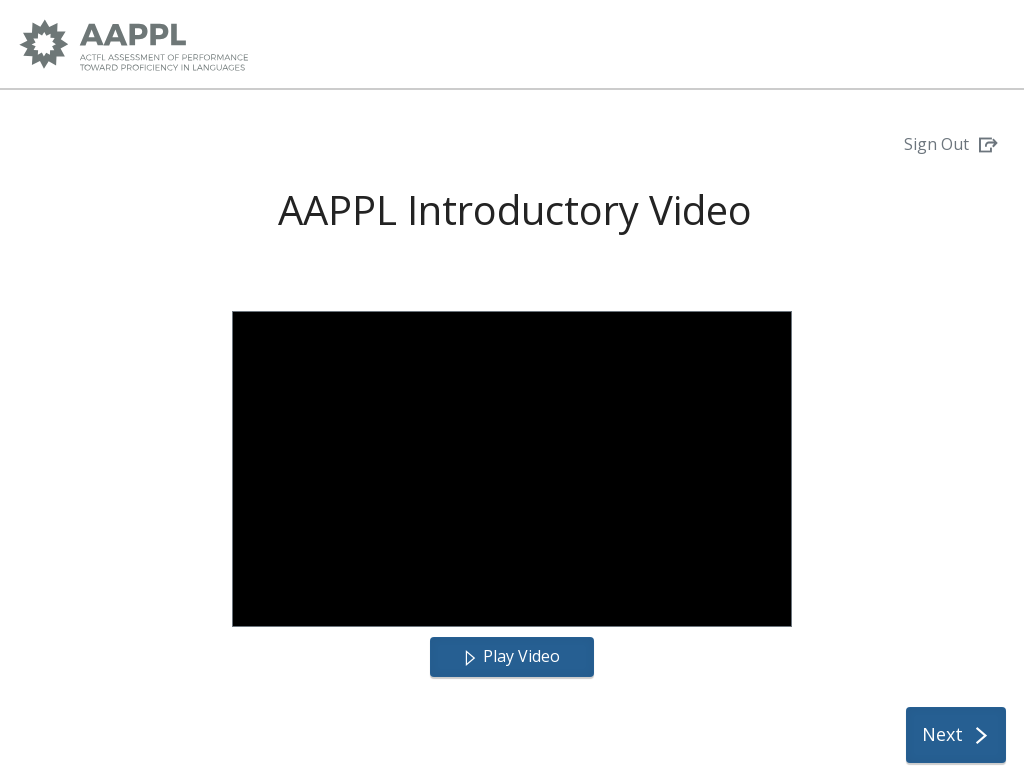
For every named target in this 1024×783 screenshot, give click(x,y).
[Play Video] (512, 657)
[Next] (956, 735)
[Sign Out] (951, 145)
